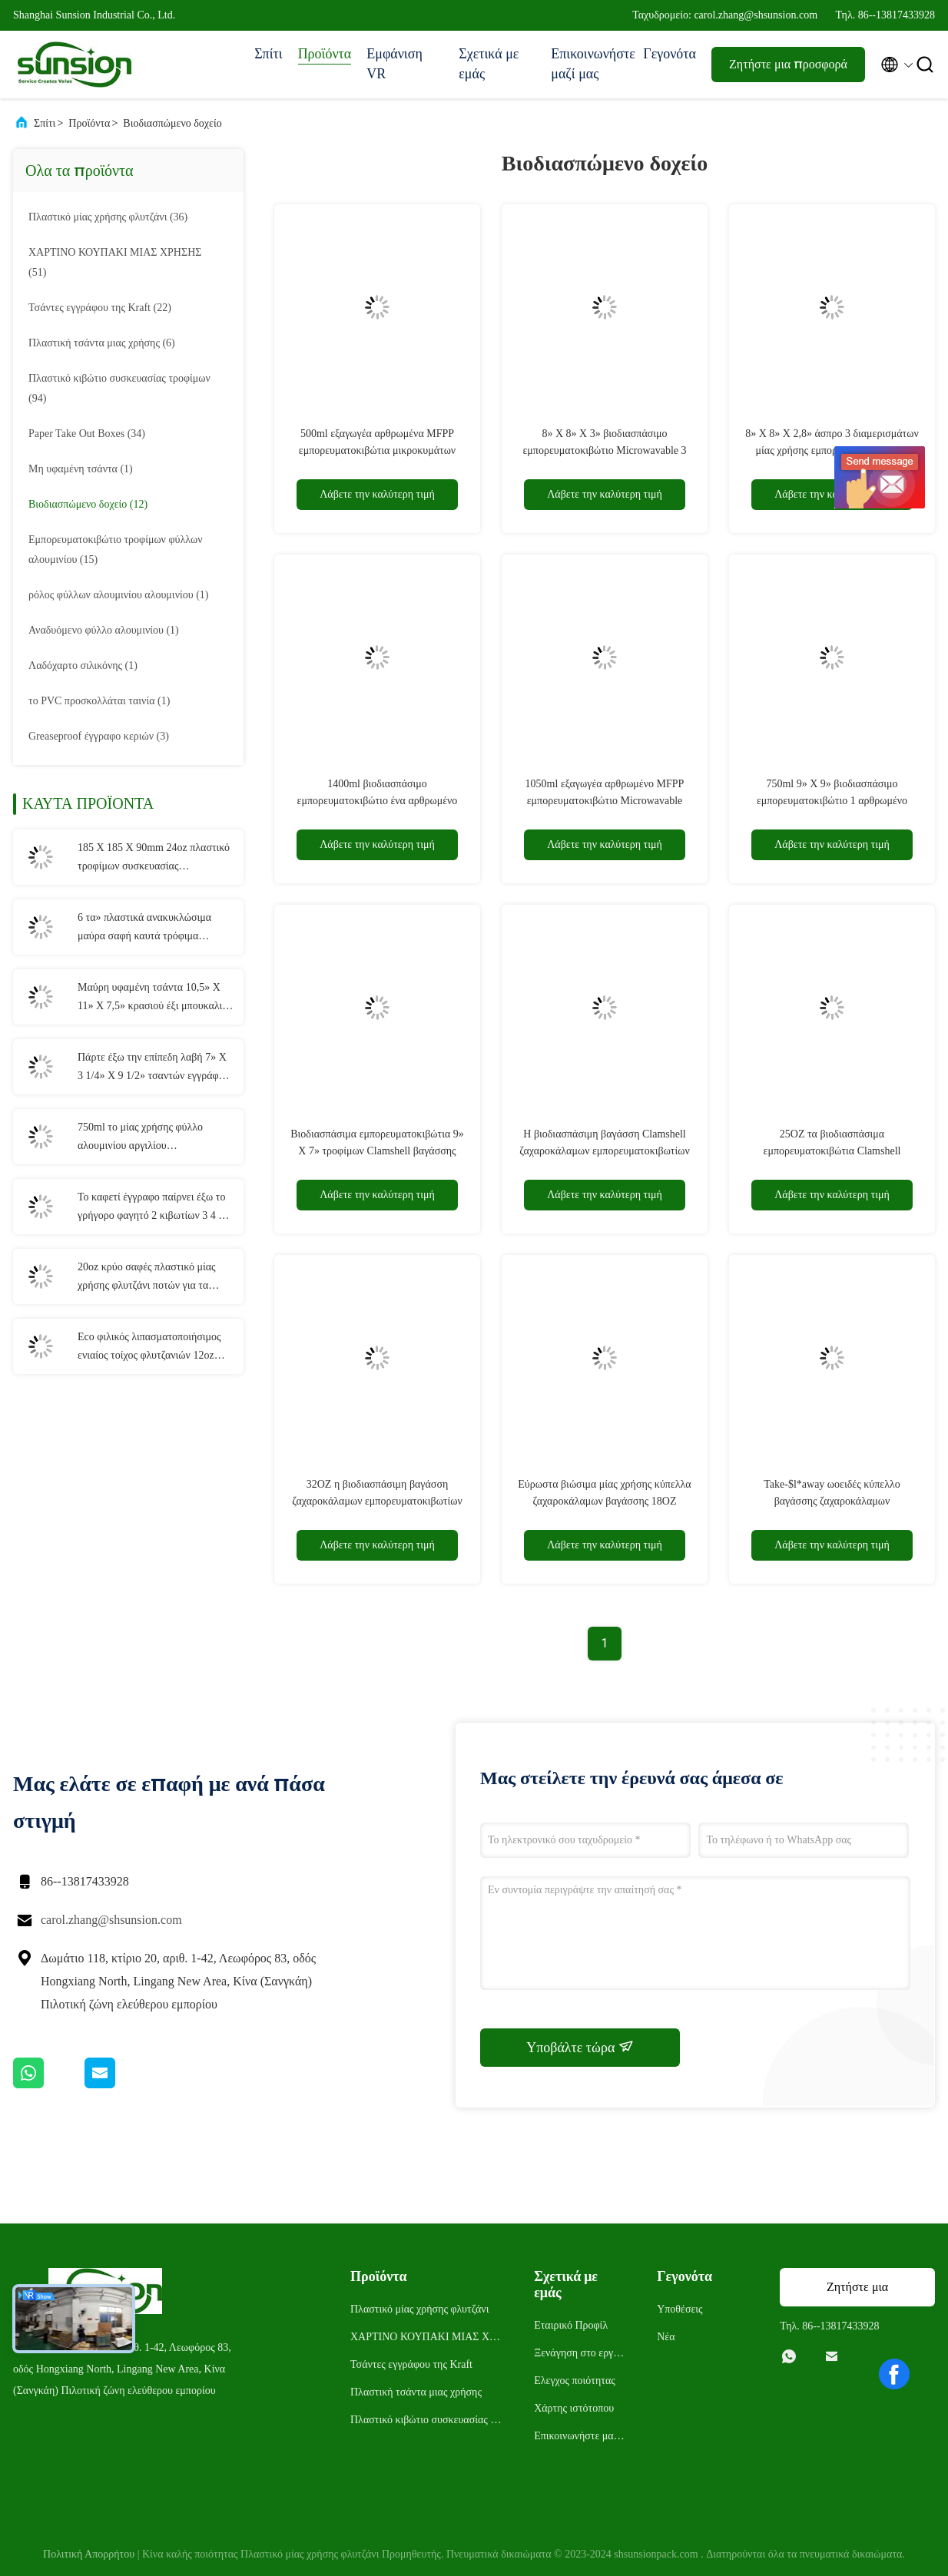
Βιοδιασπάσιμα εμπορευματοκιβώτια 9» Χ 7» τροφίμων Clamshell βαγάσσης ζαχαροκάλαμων (377, 1151)
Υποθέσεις (680, 2309)
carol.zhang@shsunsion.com (111, 1919)
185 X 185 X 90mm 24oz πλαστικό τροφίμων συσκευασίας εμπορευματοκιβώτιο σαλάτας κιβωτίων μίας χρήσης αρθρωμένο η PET (155, 859)
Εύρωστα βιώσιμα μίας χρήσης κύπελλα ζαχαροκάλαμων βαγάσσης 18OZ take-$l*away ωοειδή (604, 1501)
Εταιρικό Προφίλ (571, 2325)
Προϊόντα (325, 53)
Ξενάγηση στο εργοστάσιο (579, 2355)
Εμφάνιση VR (394, 63)
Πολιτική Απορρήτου (88, 2554)
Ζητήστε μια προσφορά (788, 64)
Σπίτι (268, 53)
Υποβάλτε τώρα (580, 2046)
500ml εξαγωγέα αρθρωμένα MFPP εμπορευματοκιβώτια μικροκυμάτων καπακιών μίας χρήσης (377, 450)
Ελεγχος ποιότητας (574, 2380)
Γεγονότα (669, 53)
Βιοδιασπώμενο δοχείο (172, 123)
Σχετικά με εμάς (489, 63)
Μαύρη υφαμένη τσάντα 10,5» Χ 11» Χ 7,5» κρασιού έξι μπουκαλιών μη (156, 998)
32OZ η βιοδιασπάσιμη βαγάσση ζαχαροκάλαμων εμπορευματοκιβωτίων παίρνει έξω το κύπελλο (377, 1501)
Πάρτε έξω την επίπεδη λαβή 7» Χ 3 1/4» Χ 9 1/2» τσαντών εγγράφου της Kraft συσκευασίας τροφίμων (153, 1068)
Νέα (666, 2337)
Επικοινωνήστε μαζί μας (589, 63)
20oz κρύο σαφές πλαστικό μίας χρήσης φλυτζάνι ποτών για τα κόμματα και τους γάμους (147, 1278)
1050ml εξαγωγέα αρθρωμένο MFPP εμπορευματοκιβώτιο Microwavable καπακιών (604, 800)
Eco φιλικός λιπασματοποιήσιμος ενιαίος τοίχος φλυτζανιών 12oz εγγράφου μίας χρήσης (149, 1348)
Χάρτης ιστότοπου (574, 2408)
